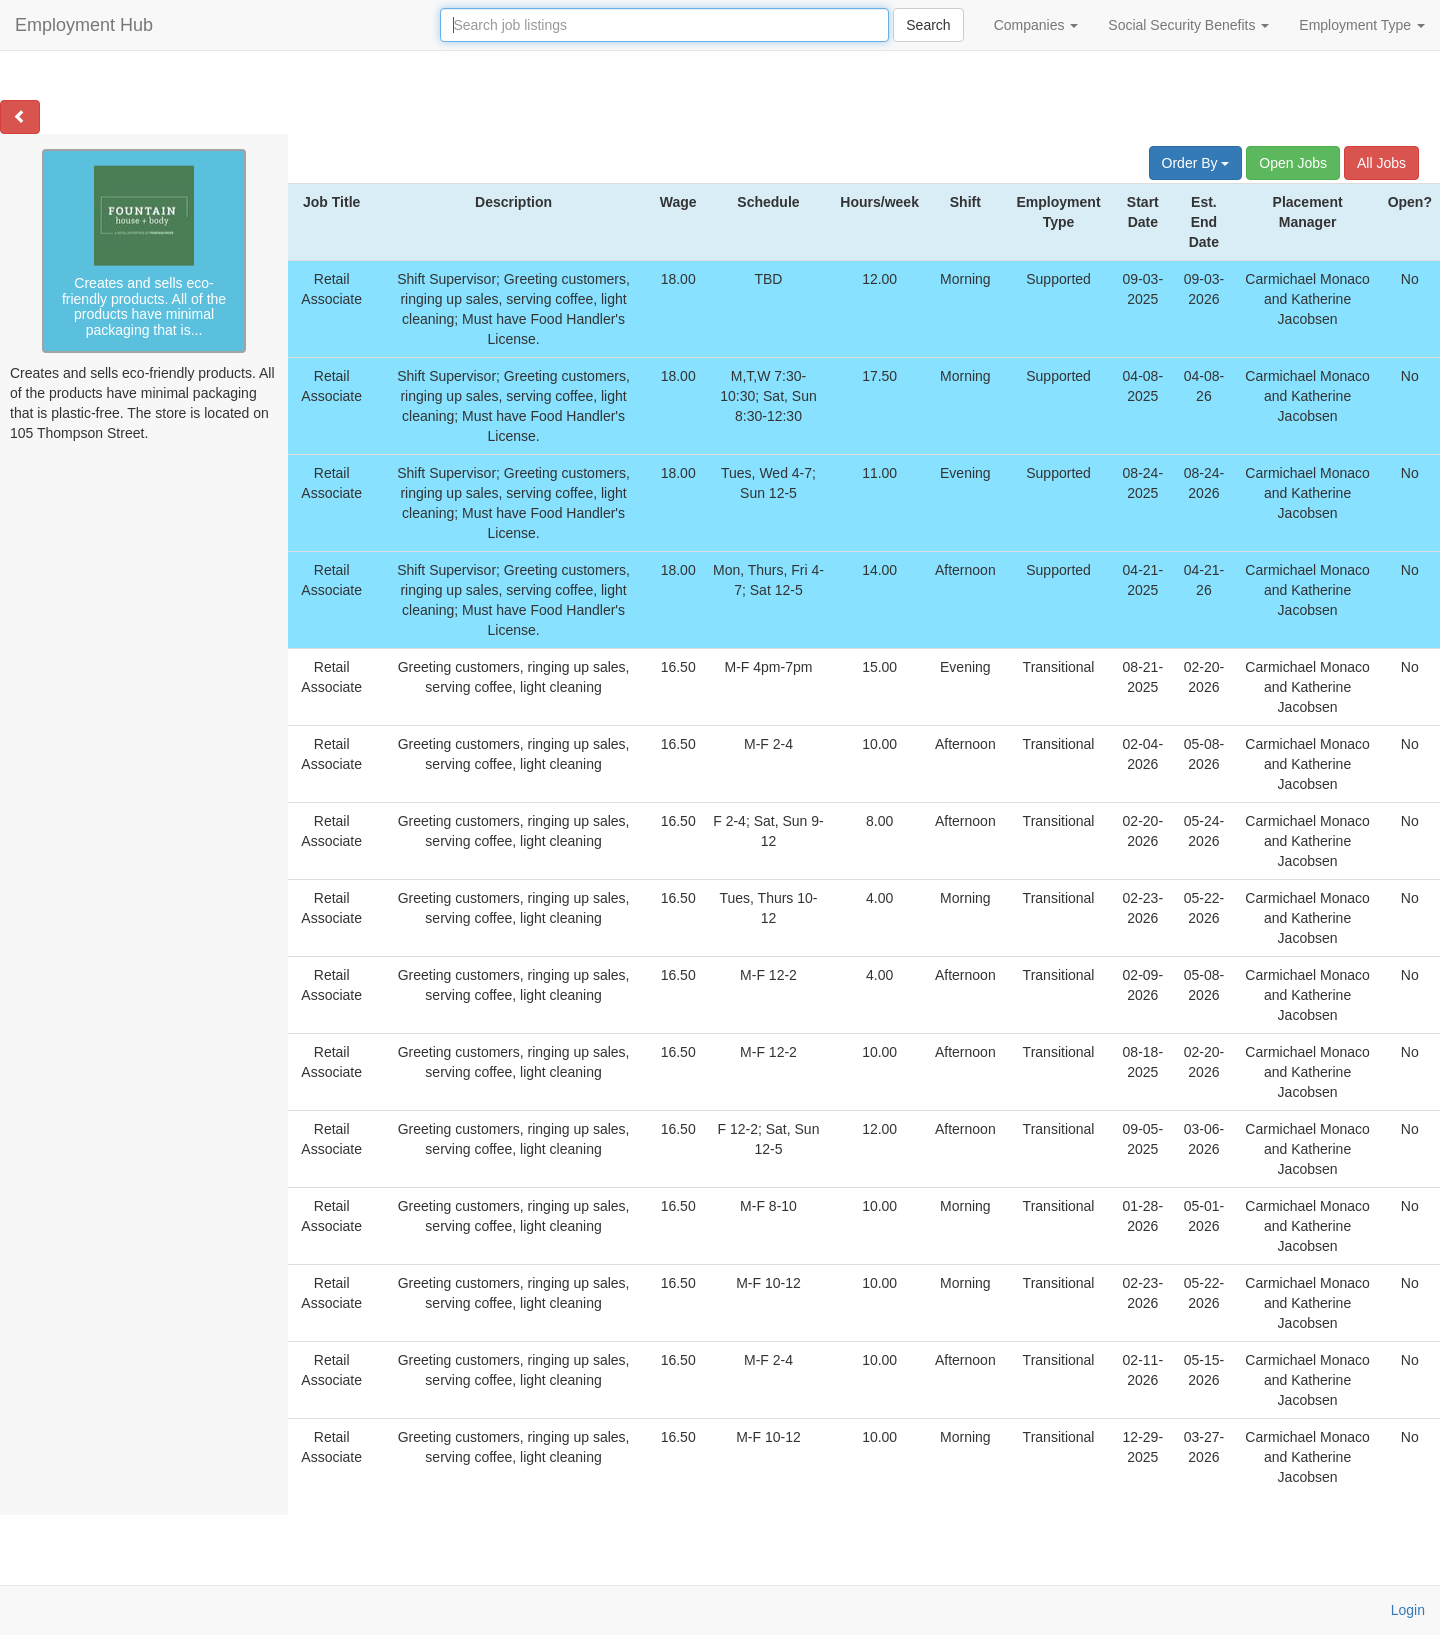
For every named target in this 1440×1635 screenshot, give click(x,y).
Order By (1196, 163)
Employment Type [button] (1362, 25)
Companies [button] (1036, 25)
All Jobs (1381, 163)
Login (1408, 1610)
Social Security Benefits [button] (1188, 25)
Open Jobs (1293, 163)
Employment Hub (84, 25)
